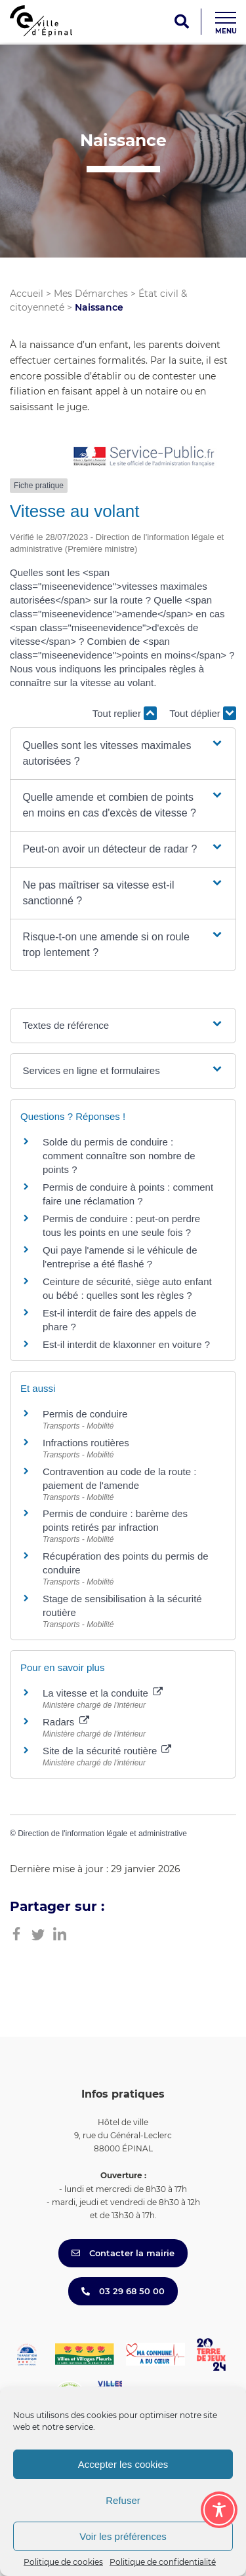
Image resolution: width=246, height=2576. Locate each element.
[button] (122, 753)
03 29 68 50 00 (123, 2291)
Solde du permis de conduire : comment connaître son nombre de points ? (119, 1155)
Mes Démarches (91, 293)
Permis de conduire (85, 1413)
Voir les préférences (123, 2536)
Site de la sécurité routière (107, 1750)
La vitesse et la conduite (103, 1693)
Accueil (26, 293)
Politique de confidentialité (163, 2562)
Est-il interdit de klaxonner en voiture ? (126, 1344)
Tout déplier (202, 713)
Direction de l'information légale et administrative (102, 1833)
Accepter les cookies (123, 2464)
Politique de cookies (63, 2562)
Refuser (123, 2500)
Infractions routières (86, 1442)
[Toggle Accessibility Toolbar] (219, 2510)
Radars (66, 1721)
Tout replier (124, 713)
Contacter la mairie (123, 2253)
